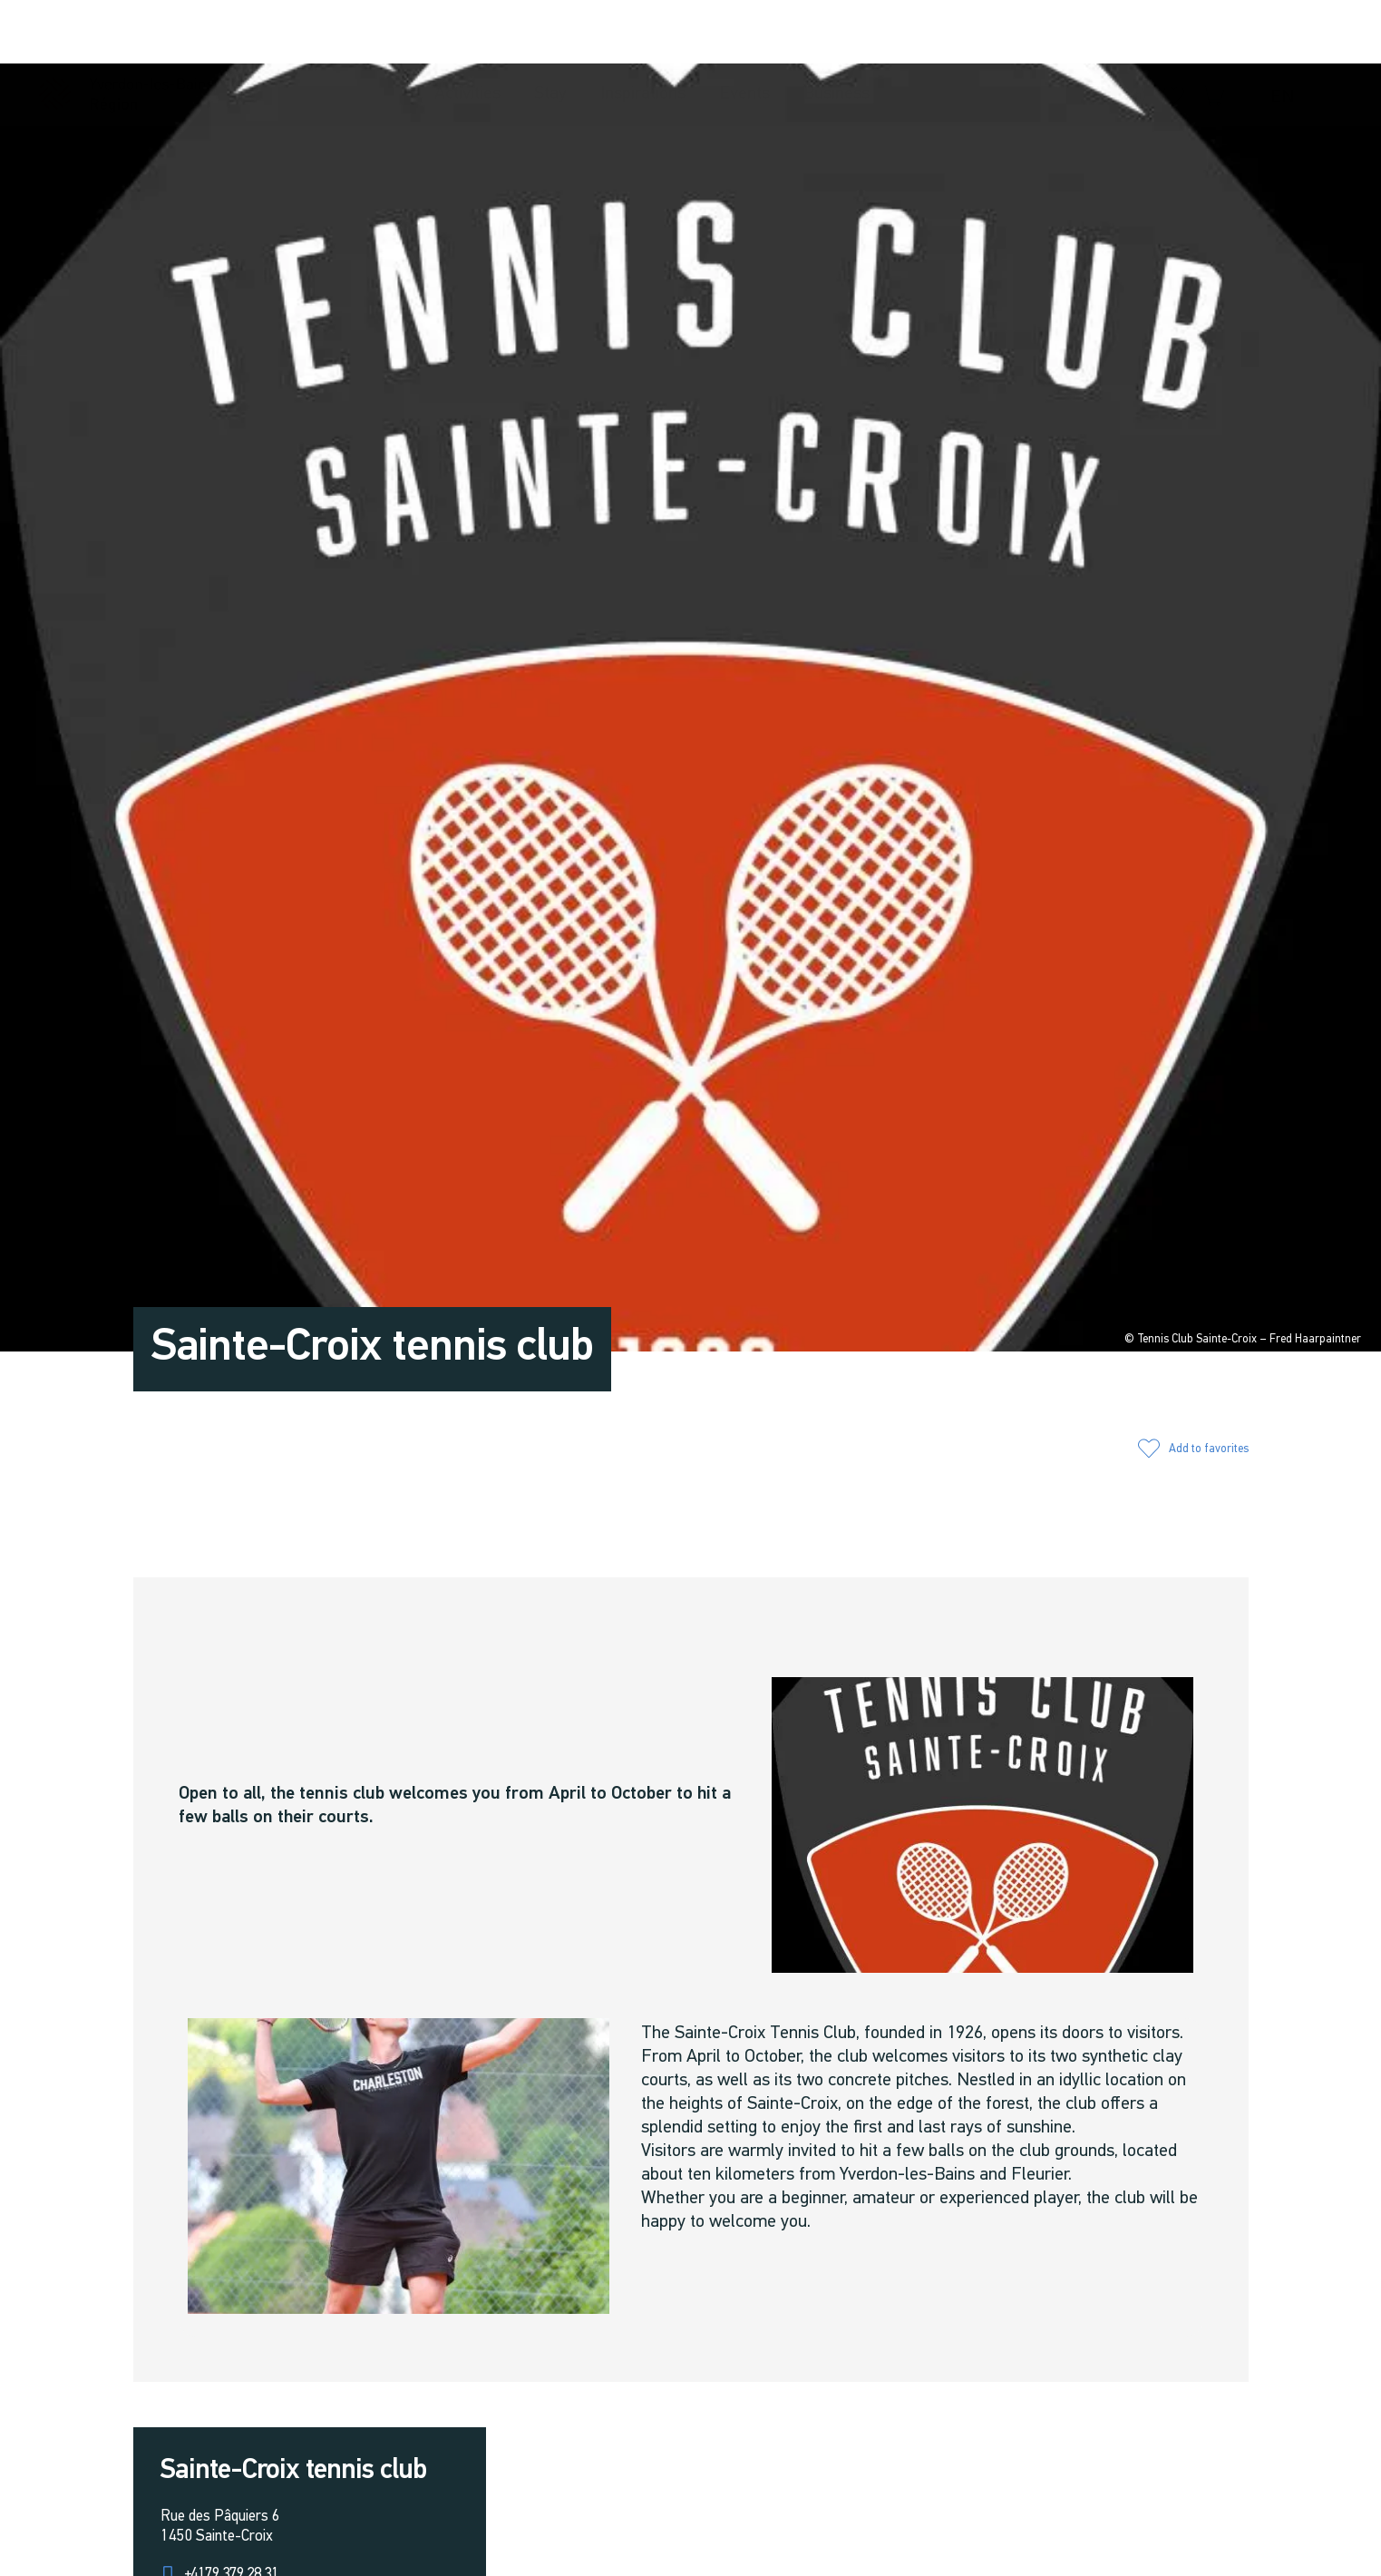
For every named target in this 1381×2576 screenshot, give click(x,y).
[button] (1102, 33)
